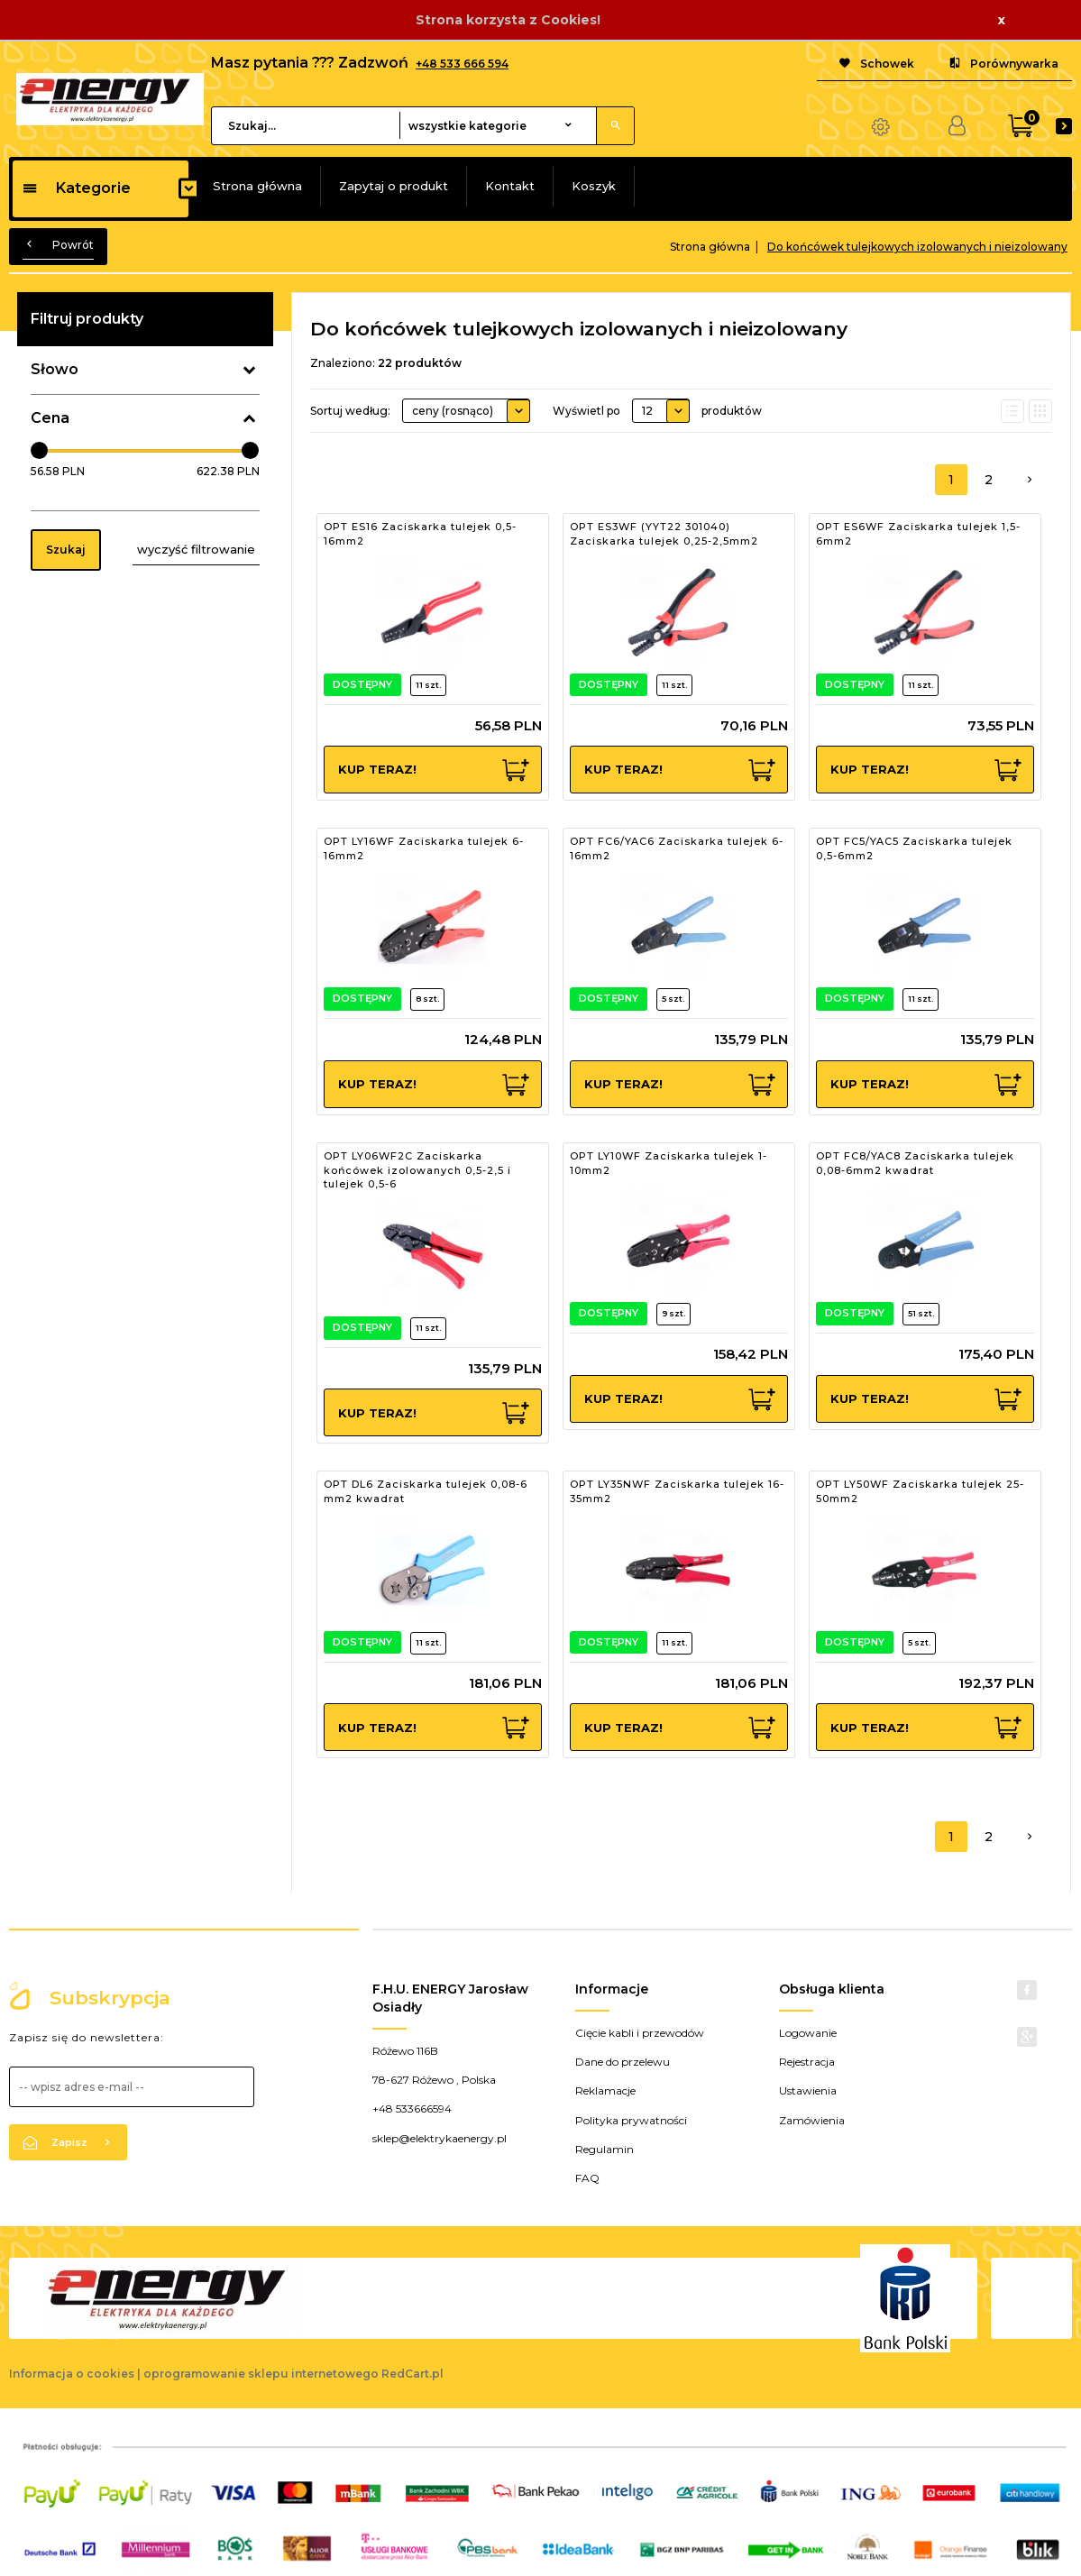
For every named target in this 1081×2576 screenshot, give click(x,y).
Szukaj (66, 549)
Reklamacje (605, 2090)
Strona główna (257, 186)
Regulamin (604, 2149)
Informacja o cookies (71, 2373)
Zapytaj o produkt (393, 186)
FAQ (587, 2178)
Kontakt (510, 186)
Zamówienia (812, 2120)
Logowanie (808, 2033)
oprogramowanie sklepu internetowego (261, 2373)
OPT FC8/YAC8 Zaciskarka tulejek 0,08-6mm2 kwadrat (915, 1163)
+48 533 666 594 (462, 63)
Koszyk (594, 186)
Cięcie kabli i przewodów (639, 2033)
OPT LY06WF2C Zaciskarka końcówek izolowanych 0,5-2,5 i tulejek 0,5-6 (417, 1170)
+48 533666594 (412, 2108)
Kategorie (76, 188)
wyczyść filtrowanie (196, 549)
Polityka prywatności (631, 2120)
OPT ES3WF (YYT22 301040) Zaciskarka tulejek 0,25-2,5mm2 (664, 533)
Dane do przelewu (622, 2061)
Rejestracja (807, 2061)
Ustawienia (808, 2090)
